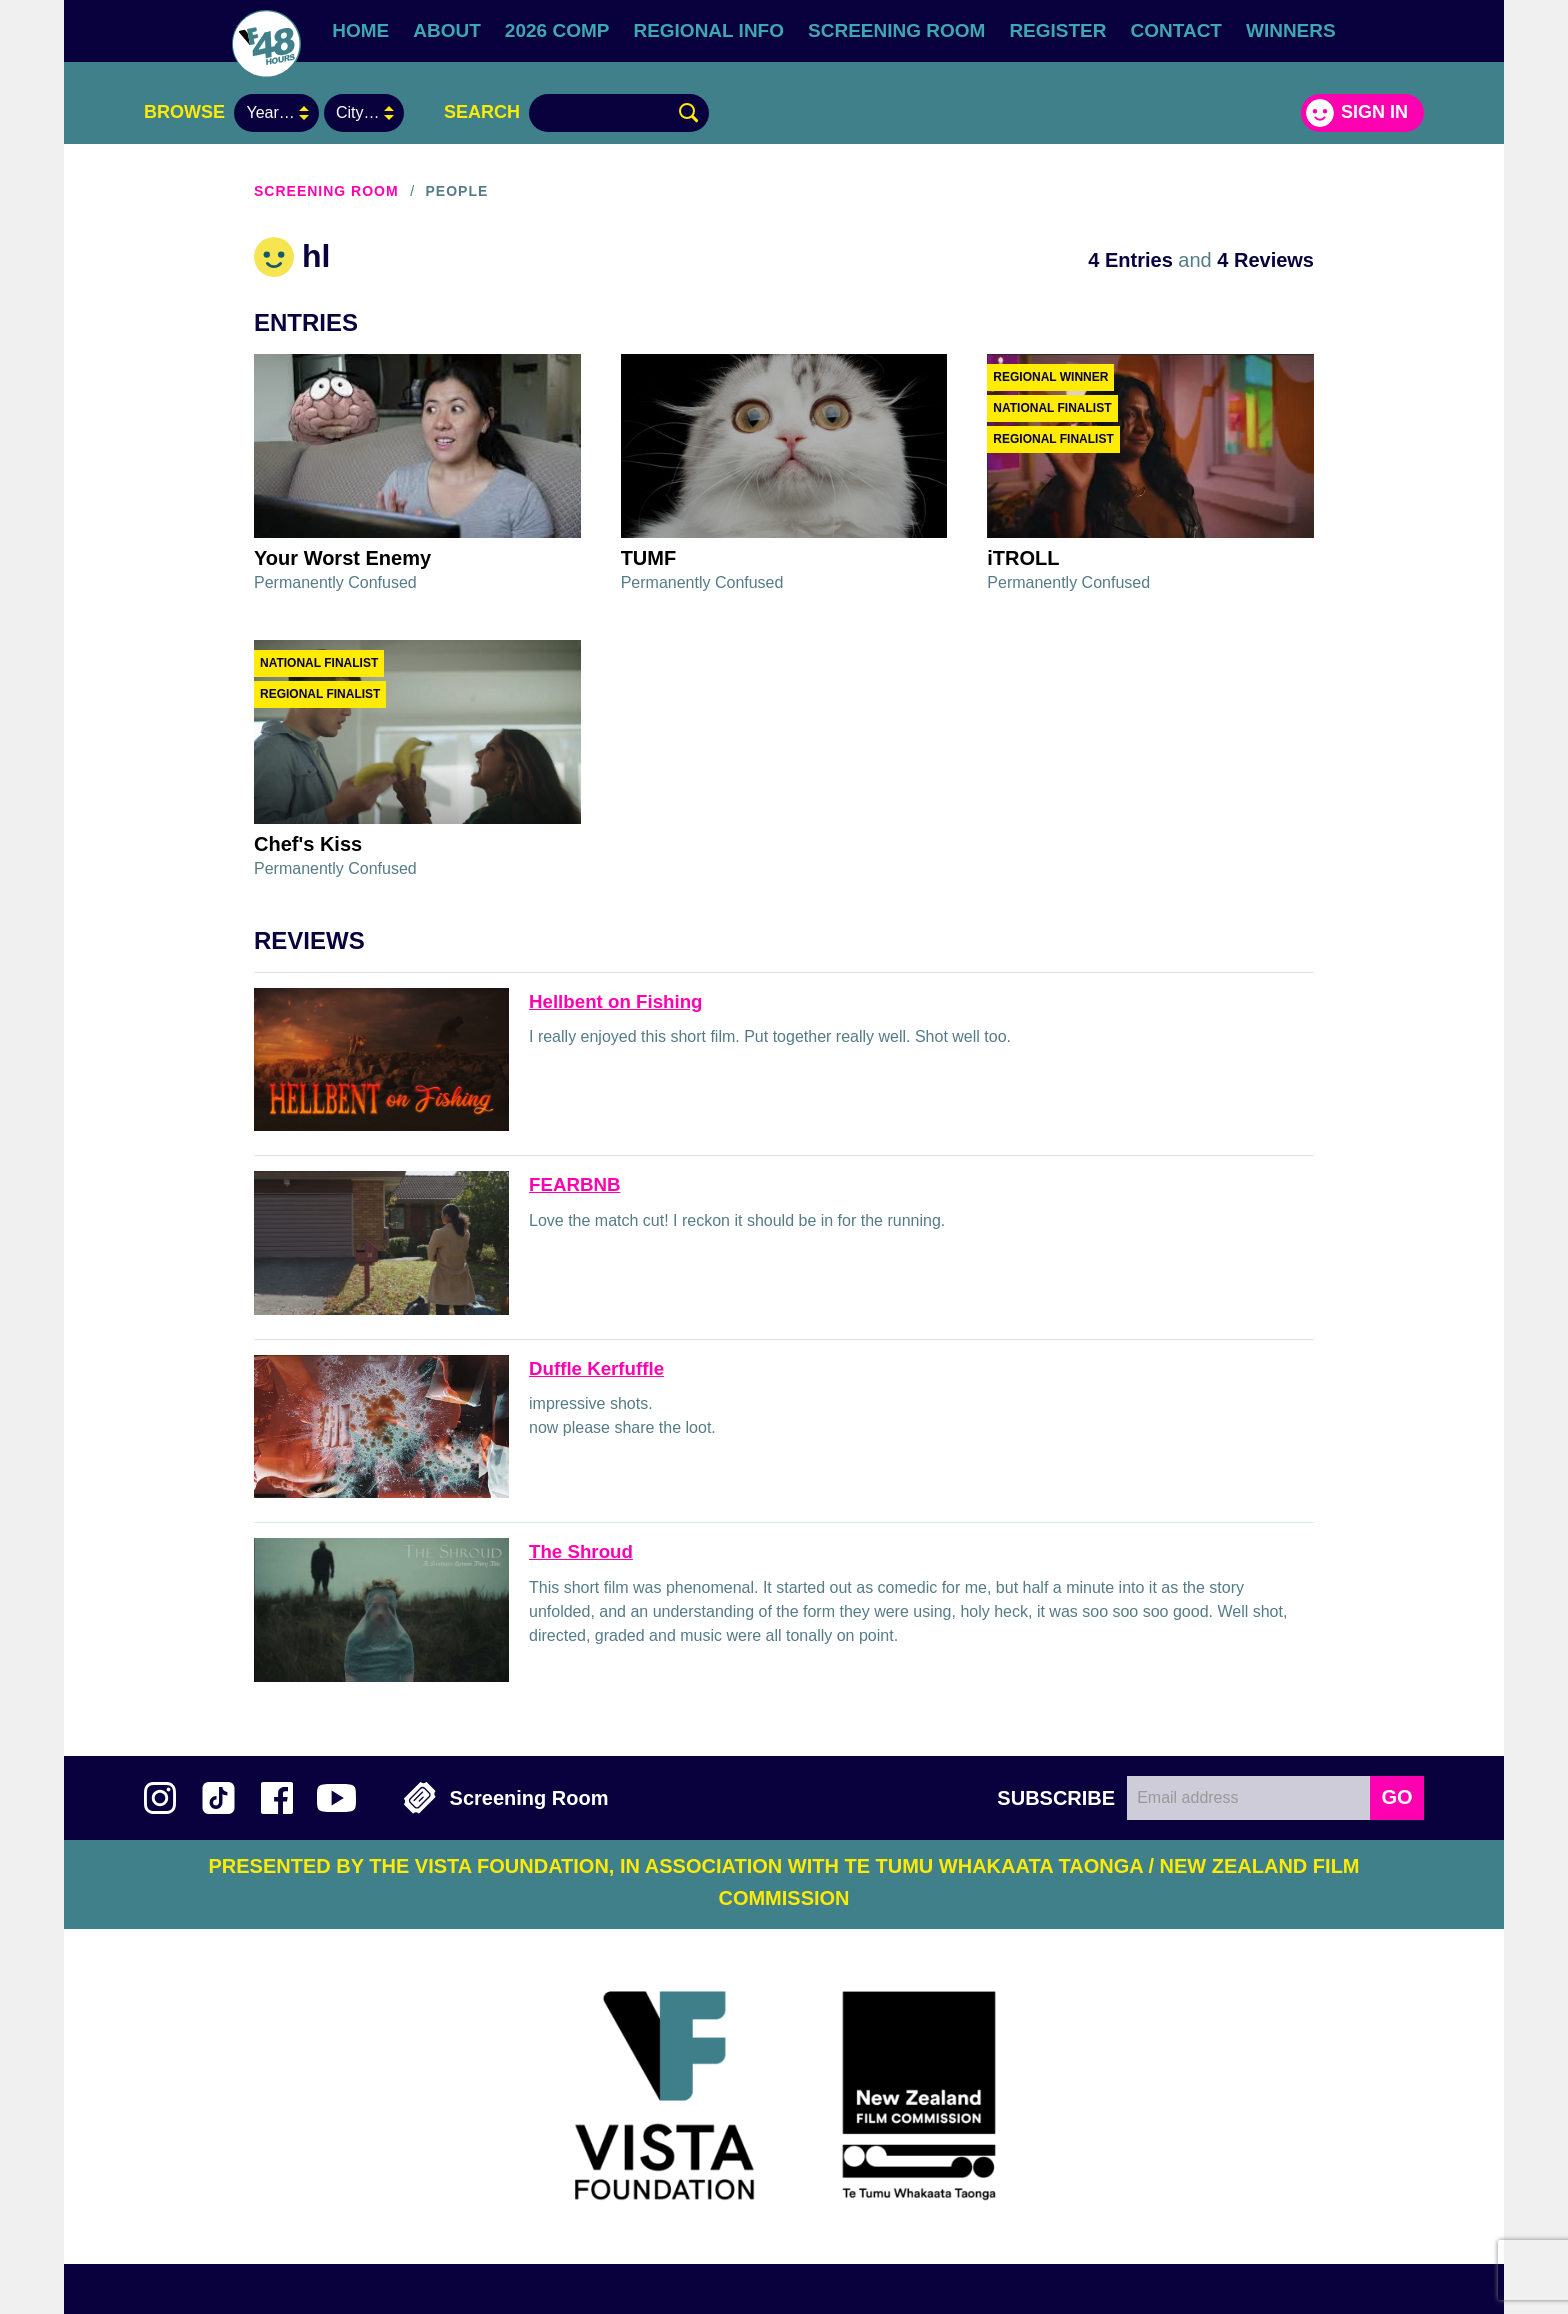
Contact (1176, 30)
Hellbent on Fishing (616, 1001)
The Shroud (581, 1551)
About (447, 30)
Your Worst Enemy (342, 558)
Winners (1291, 30)
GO (1396, 1797)
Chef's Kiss (308, 844)
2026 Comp (557, 30)
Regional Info (708, 30)
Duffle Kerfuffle (596, 1368)
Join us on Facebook (277, 1798)
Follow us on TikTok (218, 1798)
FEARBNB (574, 1184)
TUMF (649, 558)
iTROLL (1023, 558)
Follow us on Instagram (160, 1798)
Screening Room (896, 30)
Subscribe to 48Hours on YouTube (336, 1798)
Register (1057, 30)
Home (360, 30)
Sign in (1374, 112)
